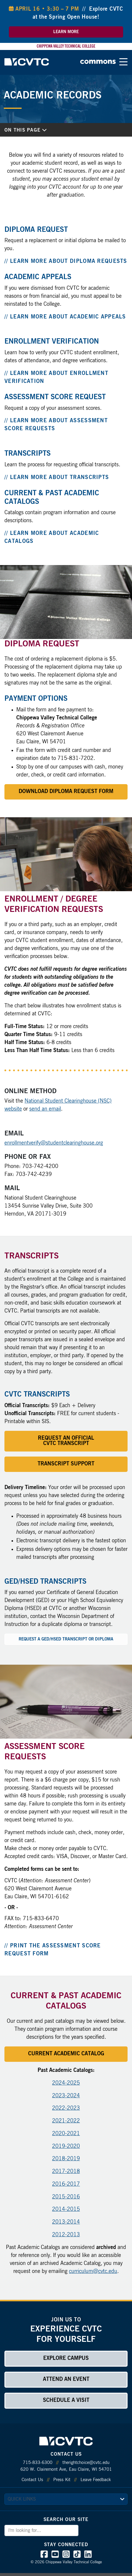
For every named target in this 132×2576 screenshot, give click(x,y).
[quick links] (66, 2499)
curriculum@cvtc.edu (93, 2271)
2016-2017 (66, 2184)
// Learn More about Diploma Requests (65, 261)
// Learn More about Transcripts (56, 477)
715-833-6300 (37, 2462)
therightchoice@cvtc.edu (86, 2462)
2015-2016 (66, 2197)
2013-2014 (66, 2222)
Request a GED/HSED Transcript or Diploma (66, 1639)
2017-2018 (66, 2171)
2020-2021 (66, 2133)
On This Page (25, 129)
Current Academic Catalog (66, 2053)
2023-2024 (66, 2095)
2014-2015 (66, 2209)
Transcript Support (66, 1464)
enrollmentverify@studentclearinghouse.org (53, 1143)
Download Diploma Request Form (66, 791)
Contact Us (32, 2480)
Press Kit (61, 2480)
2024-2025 (66, 2083)
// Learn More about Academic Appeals (65, 317)
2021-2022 (66, 2121)
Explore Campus (66, 2358)
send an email (45, 1109)
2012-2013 (66, 2234)
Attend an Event (66, 2379)
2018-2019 (66, 2158)
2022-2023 (66, 2108)
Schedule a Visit (66, 2400)
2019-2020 (66, 2146)
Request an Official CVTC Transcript (66, 1441)
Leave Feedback (96, 2480)
